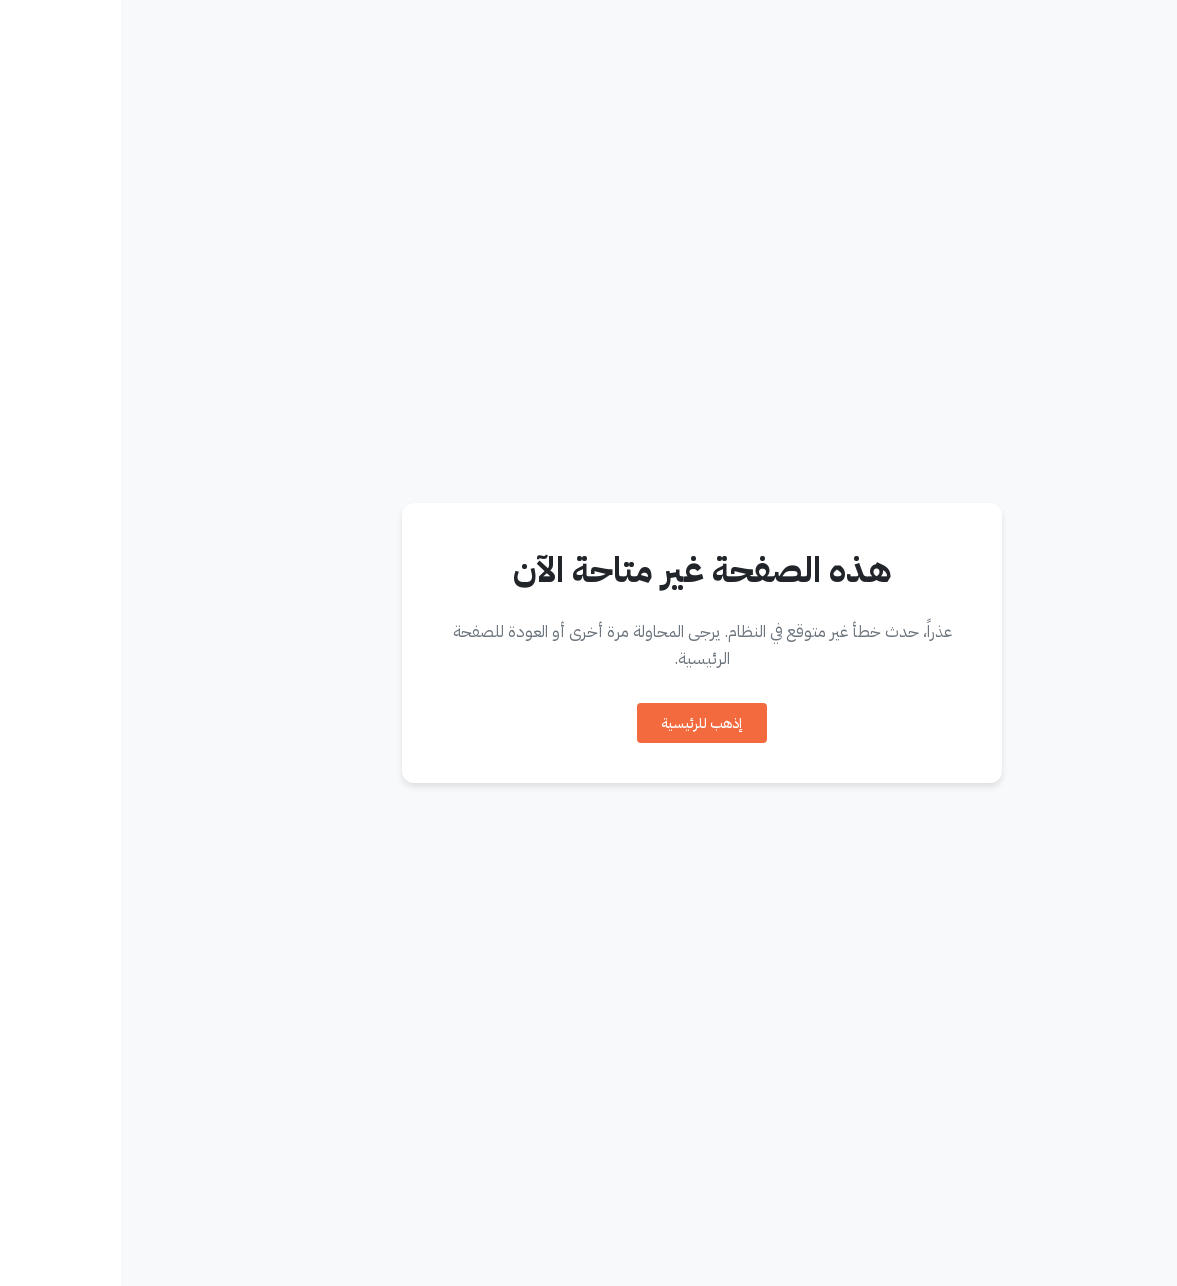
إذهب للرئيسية (581, 723)
